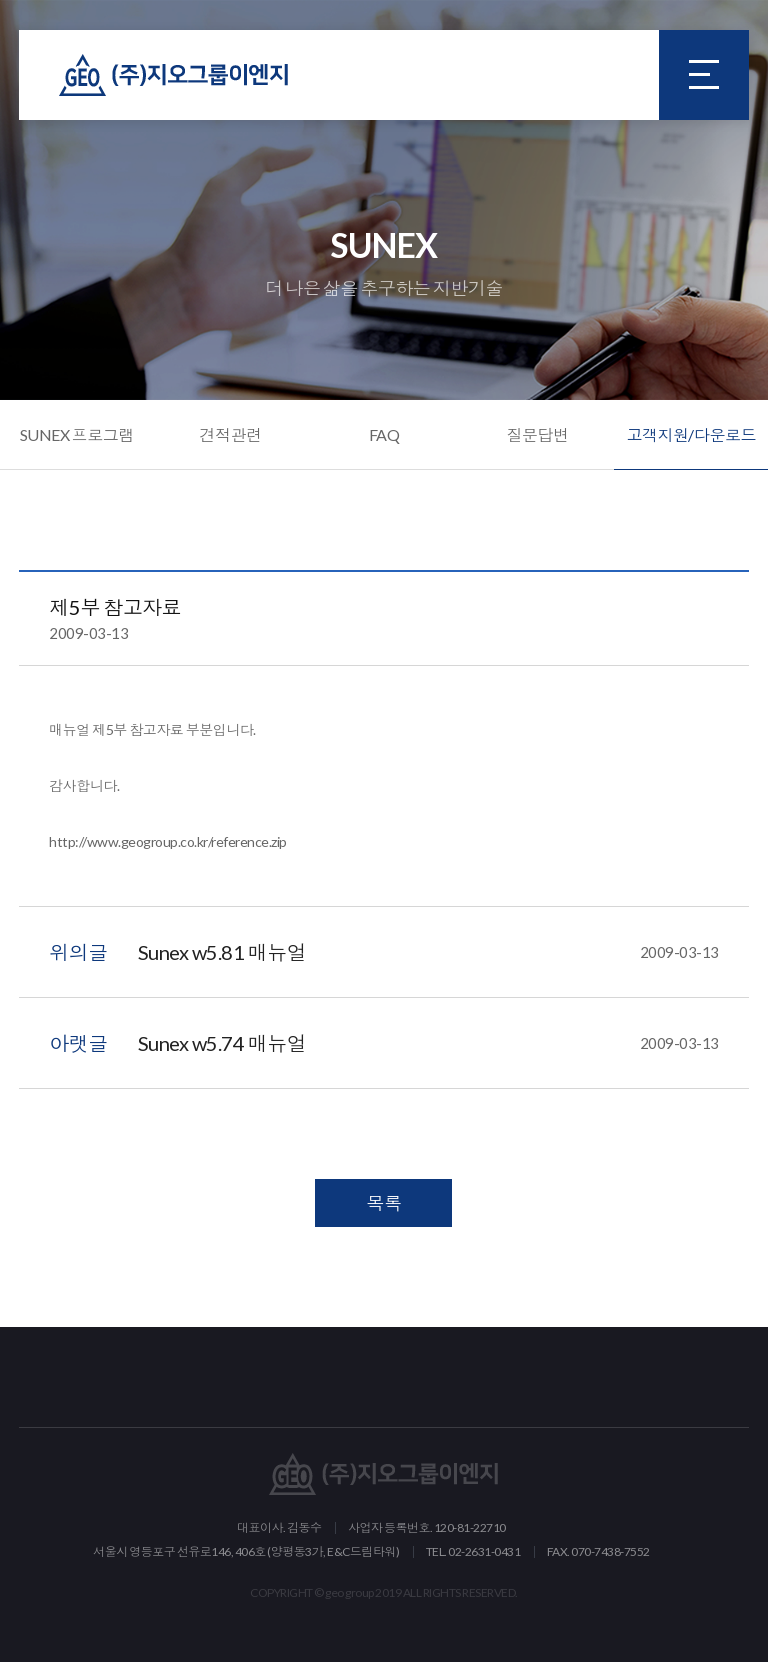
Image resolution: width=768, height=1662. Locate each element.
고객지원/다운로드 (691, 434)
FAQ (384, 434)
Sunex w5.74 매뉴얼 (428, 1043)
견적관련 (230, 434)
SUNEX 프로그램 (77, 434)
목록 (383, 1203)
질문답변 (538, 434)
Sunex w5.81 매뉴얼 (428, 952)
